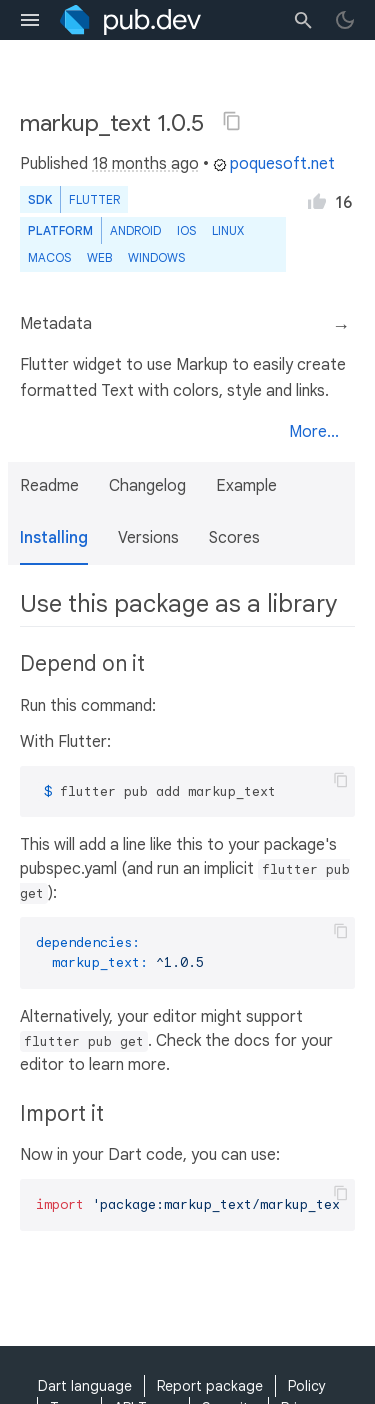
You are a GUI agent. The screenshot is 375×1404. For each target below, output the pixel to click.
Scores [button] (234, 538)
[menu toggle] (30, 20)
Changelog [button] (147, 486)
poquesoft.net (274, 164)
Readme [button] (49, 486)
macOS (49, 257)
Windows (156, 257)
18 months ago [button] (145, 164)
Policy (307, 1386)
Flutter (94, 199)
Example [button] (246, 486)
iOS (186, 230)
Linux (228, 230)
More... (314, 432)
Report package (210, 1386)
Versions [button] (148, 538)
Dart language (85, 1386)
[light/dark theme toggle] (345, 20)
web (99, 257)
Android (135, 230)
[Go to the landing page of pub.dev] (130, 20)
